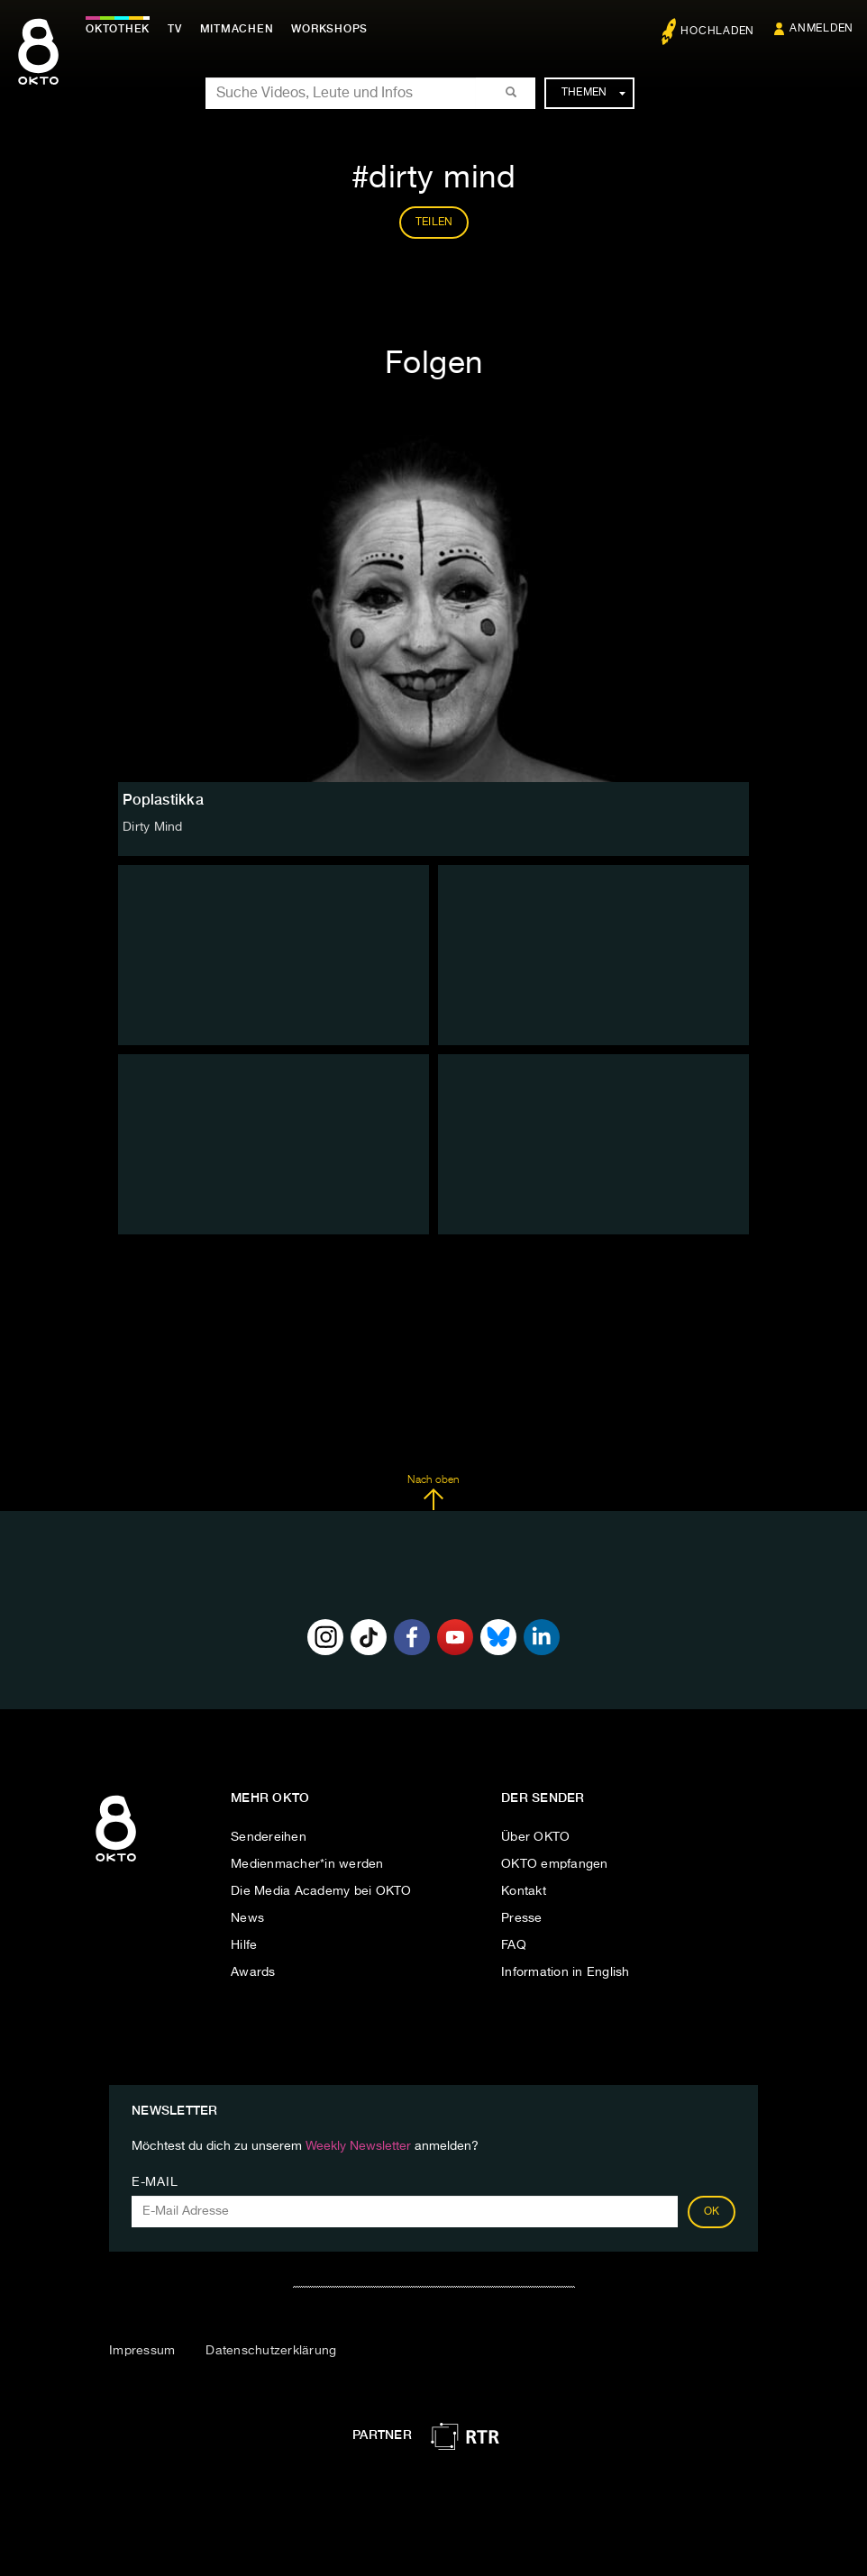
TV (175, 29)
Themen (593, 92)
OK (712, 2212)
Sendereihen (268, 1837)
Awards (253, 1972)
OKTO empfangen (554, 1864)
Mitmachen (237, 29)
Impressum (142, 2350)
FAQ (513, 1945)
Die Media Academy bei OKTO (321, 1891)
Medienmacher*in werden (307, 1864)
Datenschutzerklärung (270, 2350)
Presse (522, 1918)
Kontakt (523, 1891)
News (247, 1918)
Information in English (565, 1972)
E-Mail (155, 2182)
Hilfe (244, 1945)
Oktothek (118, 29)
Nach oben (433, 1493)
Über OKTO (535, 1837)
